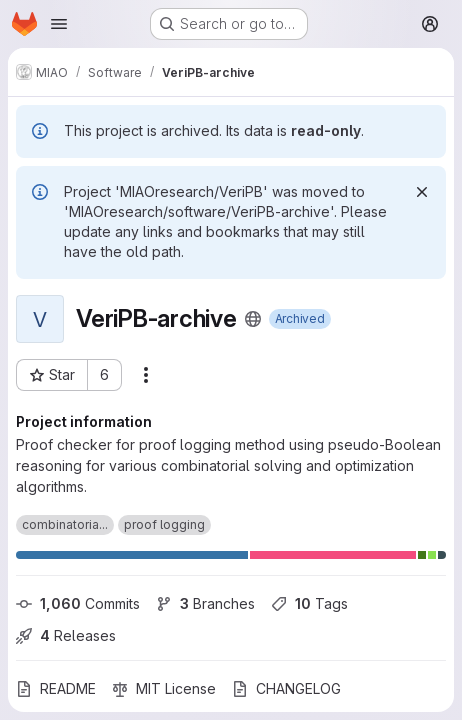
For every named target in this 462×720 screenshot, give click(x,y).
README (56, 688)
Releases (66, 635)
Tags (309, 603)
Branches (205, 603)
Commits (78, 603)
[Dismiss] (422, 192)
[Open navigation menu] (59, 24)
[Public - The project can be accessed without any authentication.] (253, 319)
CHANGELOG (286, 688)
